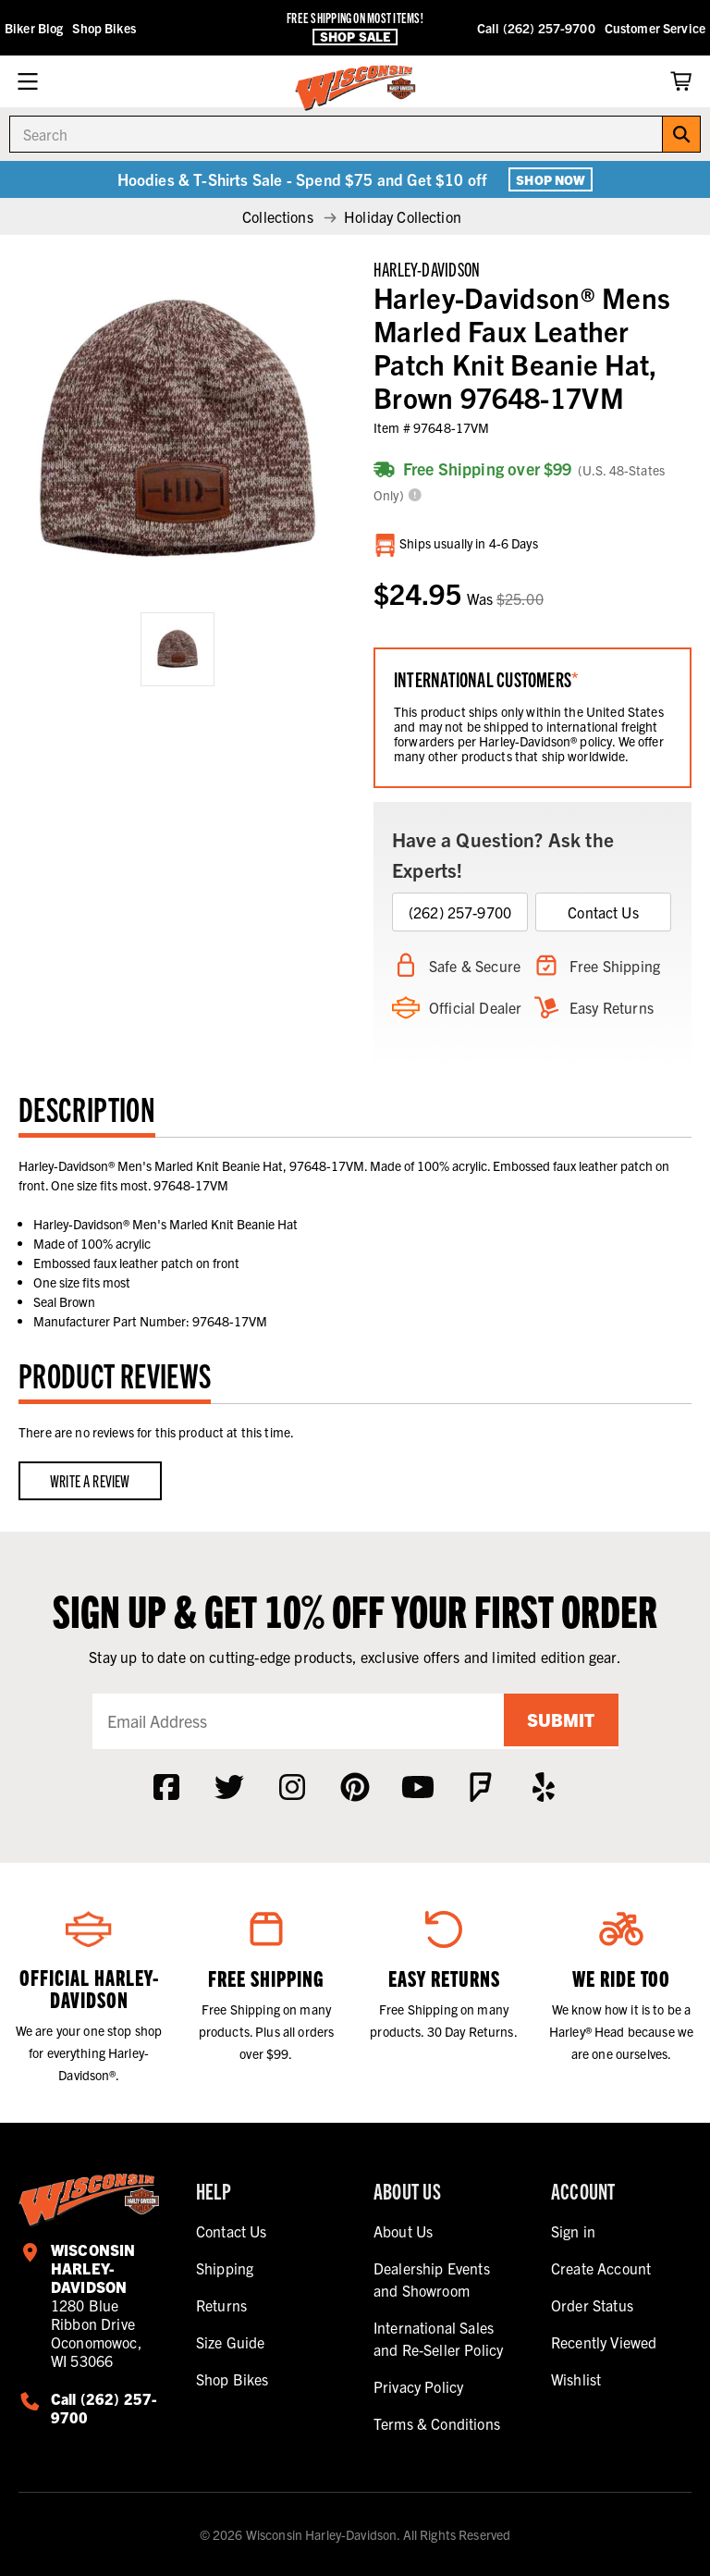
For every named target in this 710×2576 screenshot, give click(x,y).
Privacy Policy (418, 2386)
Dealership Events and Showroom (431, 2279)
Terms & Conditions (436, 2423)
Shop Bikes (103, 27)
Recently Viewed (603, 2342)
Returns (221, 2305)
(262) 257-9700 (460, 912)
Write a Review (90, 1480)
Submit (558, 1720)
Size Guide (230, 2342)
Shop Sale (355, 36)
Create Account (601, 2268)
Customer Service (655, 27)
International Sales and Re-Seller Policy (438, 2338)
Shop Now (550, 179)
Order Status (592, 2305)
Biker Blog (34, 27)
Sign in (573, 2231)
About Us (403, 2231)
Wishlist (576, 2379)
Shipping (224, 2268)
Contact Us (603, 912)
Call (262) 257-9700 (536, 27)
